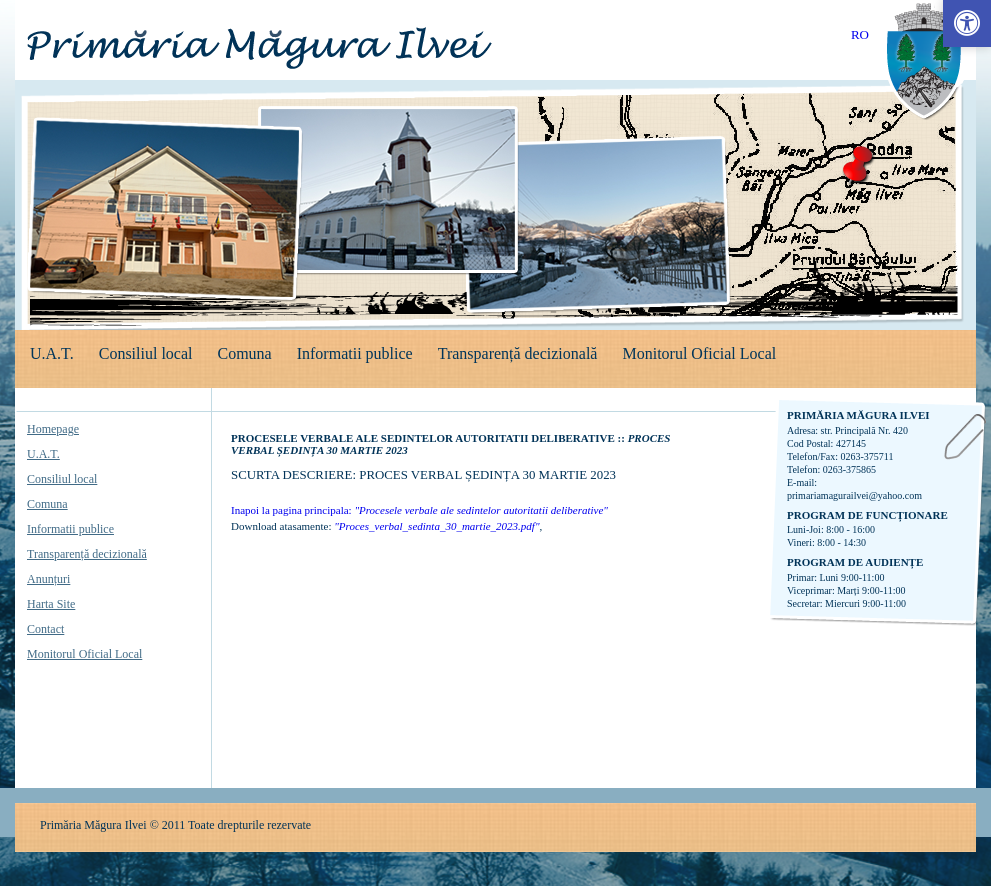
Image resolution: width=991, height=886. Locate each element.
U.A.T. (52, 353)
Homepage (53, 429)
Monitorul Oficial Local (699, 353)
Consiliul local (146, 353)
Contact (45, 629)
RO (860, 34)
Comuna (244, 353)
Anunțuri (48, 579)
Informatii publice (355, 353)
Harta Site (51, 604)
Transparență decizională (518, 353)
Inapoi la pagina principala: (419, 510)
